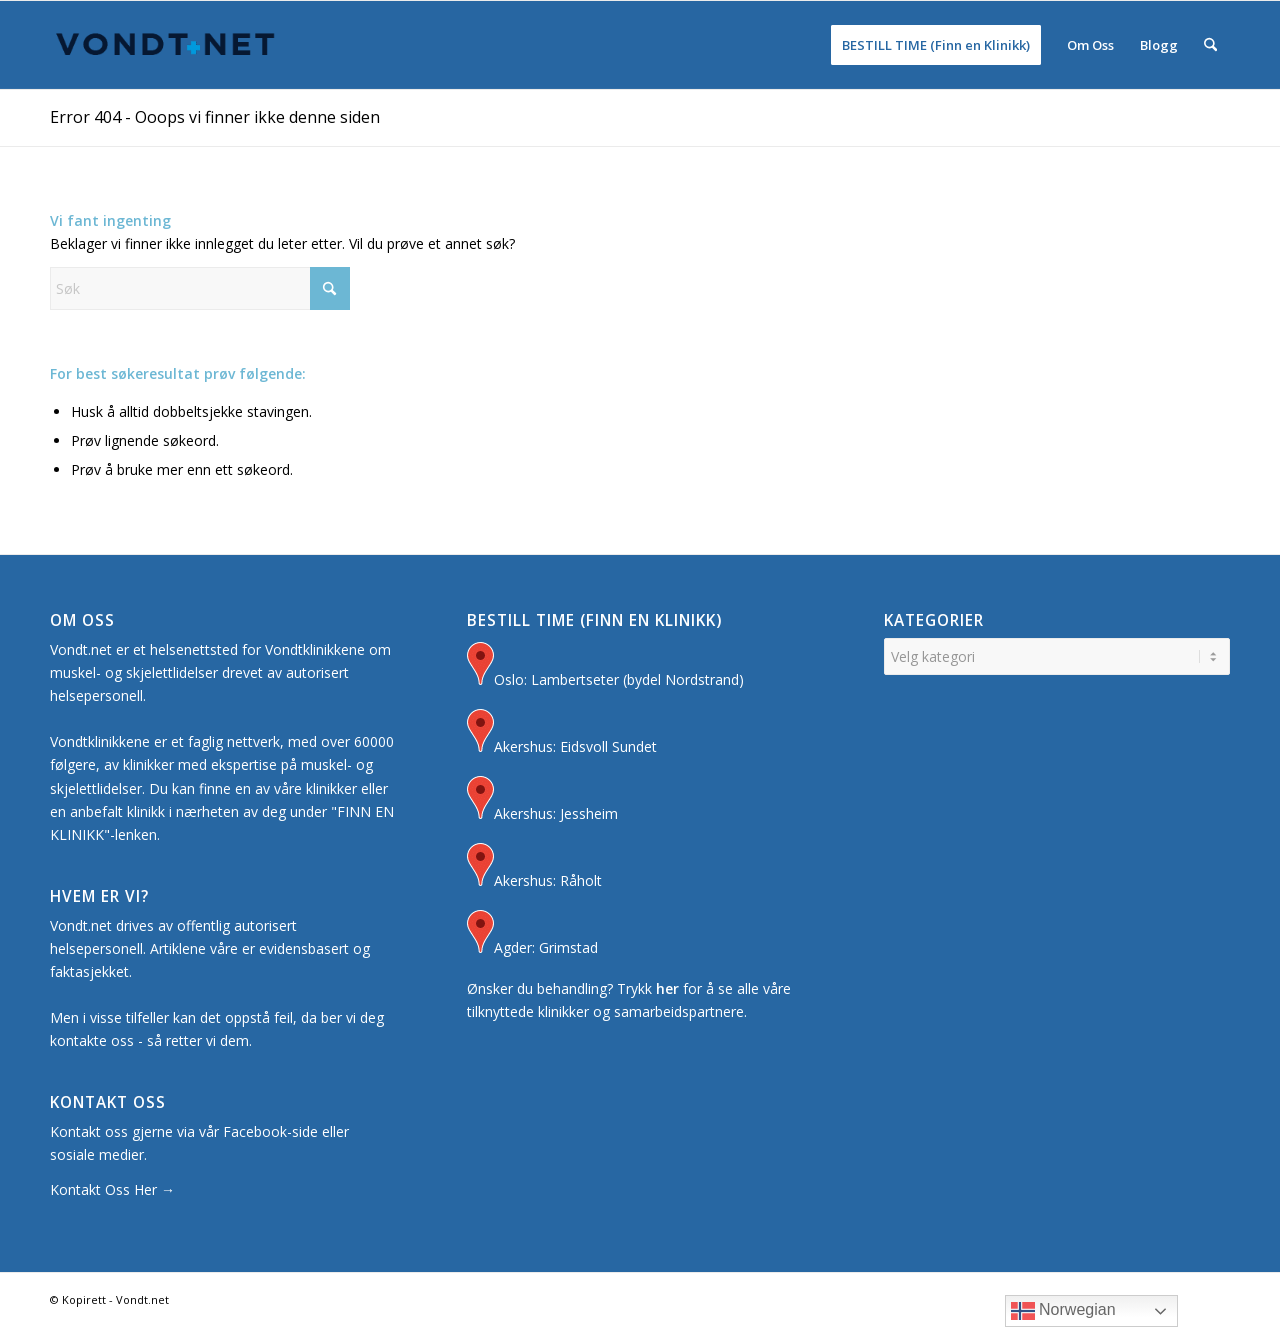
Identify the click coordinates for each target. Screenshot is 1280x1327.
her (667, 988)
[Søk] (1210, 45)
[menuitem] (936, 45)
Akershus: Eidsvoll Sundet (562, 733)
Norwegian (1063, 1311)
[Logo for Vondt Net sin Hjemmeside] (166, 45)
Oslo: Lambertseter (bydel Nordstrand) (605, 666)
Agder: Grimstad (532, 934)
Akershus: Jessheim (542, 800)
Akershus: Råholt (534, 867)
